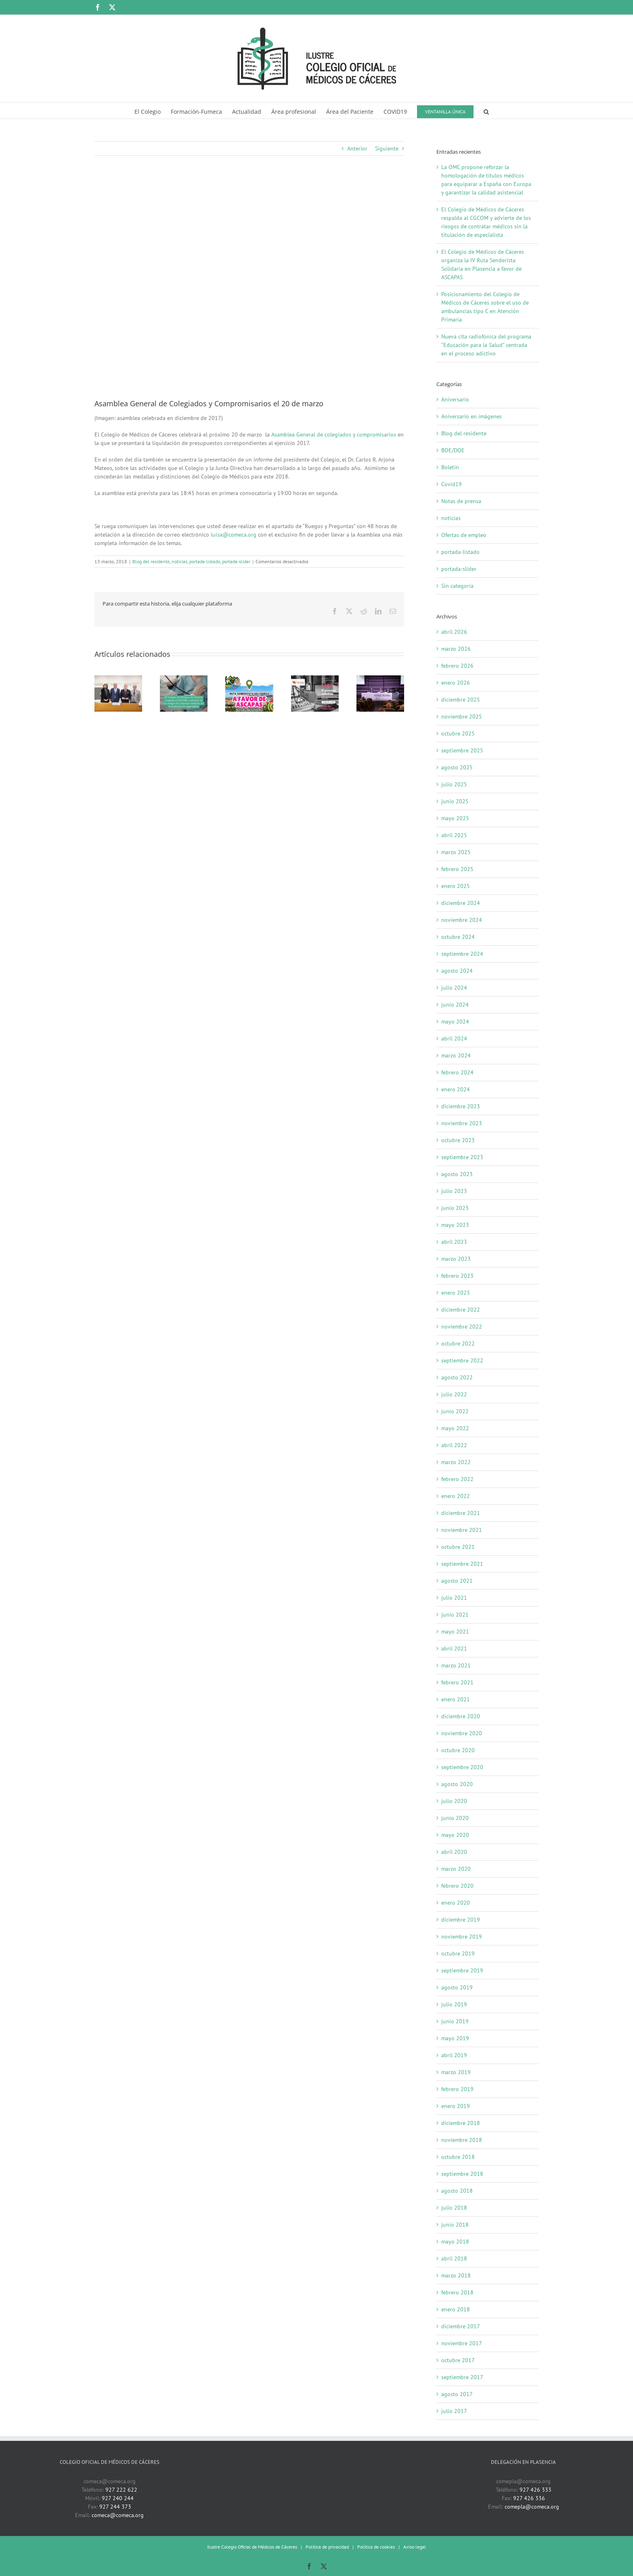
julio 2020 (454, 1801)
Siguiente (386, 148)
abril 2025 (454, 835)
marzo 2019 (456, 2072)
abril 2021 (454, 1648)
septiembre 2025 (462, 750)
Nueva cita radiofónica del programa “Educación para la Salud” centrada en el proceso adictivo (486, 345)
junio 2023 (455, 1208)
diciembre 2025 (460, 699)
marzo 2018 (456, 2275)
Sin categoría (457, 585)
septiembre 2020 (462, 1767)
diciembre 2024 (460, 903)
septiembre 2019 (462, 1970)
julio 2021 (454, 1597)
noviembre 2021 (461, 1529)
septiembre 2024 (462, 953)
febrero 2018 (457, 2292)
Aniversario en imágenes (471, 416)
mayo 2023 (455, 1224)
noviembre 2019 (461, 1936)
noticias (179, 561)
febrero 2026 (457, 665)
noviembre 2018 (461, 2140)
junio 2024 (455, 1004)
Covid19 (451, 484)
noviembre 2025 (461, 716)
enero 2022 (455, 1496)
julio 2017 (454, 2411)
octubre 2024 (458, 936)
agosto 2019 (457, 1987)
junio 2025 (455, 801)
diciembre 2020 (460, 1716)
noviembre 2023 (461, 1123)
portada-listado (204, 561)
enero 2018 (455, 2309)
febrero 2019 (457, 2089)
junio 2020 (455, 1818)
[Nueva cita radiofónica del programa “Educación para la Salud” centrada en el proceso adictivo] (315, 679)
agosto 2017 (457, 2394)
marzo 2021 (456, 1665)
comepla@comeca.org (532, 2506)
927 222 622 (121, 2489)
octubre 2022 (458, 1343)
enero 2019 (455, 2106)
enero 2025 (455, 886)
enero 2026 (455, 682)
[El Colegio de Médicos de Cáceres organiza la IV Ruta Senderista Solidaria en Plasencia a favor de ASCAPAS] (249, 679)
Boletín (450, 467)
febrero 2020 (457, 1885)
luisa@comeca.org (233, 534)
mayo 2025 (455, 818)
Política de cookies (376, 2547)
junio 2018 (455, 2224)
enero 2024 (455, 1089)
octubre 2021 (458, 1546)
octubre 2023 (458, 1140)
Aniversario (455, 399)
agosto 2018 (457, 2190)
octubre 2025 (458, 733)
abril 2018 (454, 2258)
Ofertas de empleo (463, 535)
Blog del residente (151, 561)
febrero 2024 (457, 1072)
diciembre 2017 (460, 2326)
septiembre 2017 (462, 2377)
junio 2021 (455, 1614)
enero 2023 (455, 1292)
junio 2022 (455, 1411)
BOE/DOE (453, 450)
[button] (486, 110)
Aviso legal (414, 2547)
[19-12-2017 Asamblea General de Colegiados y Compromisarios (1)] (249, 283)
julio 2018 (454, 2207)
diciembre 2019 (460, 1919)
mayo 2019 (455, 2038)
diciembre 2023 (460, 1106)
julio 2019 (454, 2004)
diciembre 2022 (460, 1309)
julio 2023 (454, 1191)
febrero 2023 (457, 1275)
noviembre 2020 (461, 1733)
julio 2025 (454, 784)
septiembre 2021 (462, 1563)
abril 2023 (454, 1241)
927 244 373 (115, 2506)
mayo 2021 (455, 1631)
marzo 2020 (456, 1868)
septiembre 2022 (462, 1360)
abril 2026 (454, 631)
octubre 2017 (458, 2360)
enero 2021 (455, 1699)
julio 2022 (454, 1394)
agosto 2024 (457, 970)
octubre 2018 (458, 2156)
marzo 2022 (456, 1462)
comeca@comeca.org (118, 2515)
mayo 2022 (455, 1428)
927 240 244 (118, 2498)
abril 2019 (454, 2055)
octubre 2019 (458, 1953)
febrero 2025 (457, 869)
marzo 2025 (456, 852)
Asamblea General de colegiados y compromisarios (334, 434)
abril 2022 (454, 1445)
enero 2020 (455, 1902)
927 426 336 (529, 2498)
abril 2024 (454, 1038)
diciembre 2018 (460, 2123)
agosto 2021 (457, 1580)
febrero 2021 (457, 1682)
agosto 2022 (457, 1377)
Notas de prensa (461, 501)
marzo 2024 (456, 1055)
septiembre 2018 (462, 2173)
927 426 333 (535, 2489)
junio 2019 (455, 2021)
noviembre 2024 (461, 919)
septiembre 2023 (462, 1157)
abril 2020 (454, 1851)
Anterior (357, 148)
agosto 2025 (457, 767)
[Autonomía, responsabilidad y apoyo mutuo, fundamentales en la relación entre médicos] (380, 679)
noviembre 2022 (461, 1326)
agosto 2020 (457, 1784)
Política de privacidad (327, 2547)
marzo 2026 (456, 648)
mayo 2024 (455, 1021)
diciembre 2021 (460, 1513)
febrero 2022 (457, 1479)
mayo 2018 (455, 2241)
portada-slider (236, 561)
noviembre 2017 (461, 2343)
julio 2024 (454, 987)
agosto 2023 (457, 1174)
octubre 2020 (458, 1750)
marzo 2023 (456, 1258)
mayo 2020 (455, 1835)
